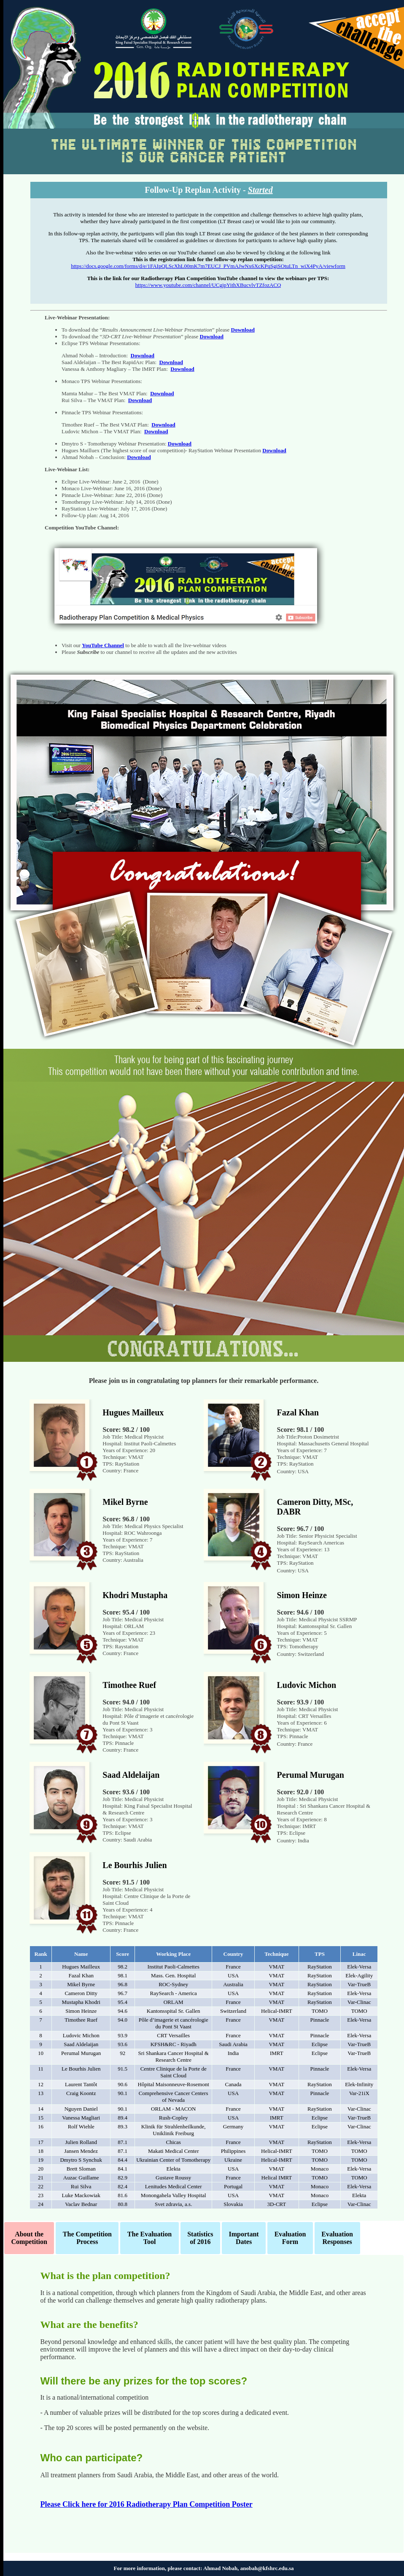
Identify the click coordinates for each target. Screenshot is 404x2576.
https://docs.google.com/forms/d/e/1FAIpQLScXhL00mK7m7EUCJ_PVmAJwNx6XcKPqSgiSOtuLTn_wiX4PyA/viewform (208, 266)
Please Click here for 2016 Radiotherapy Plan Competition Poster (146, 2504)
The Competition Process (87, 2237)
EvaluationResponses (337, 2237)
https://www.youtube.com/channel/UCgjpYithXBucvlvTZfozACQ (208, 285)
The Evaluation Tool (149, 2237)
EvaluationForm (290, 2237)
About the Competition (29, 2237)
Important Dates (244, 2237)
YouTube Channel (103, 645)
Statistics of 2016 (200, 2237)
